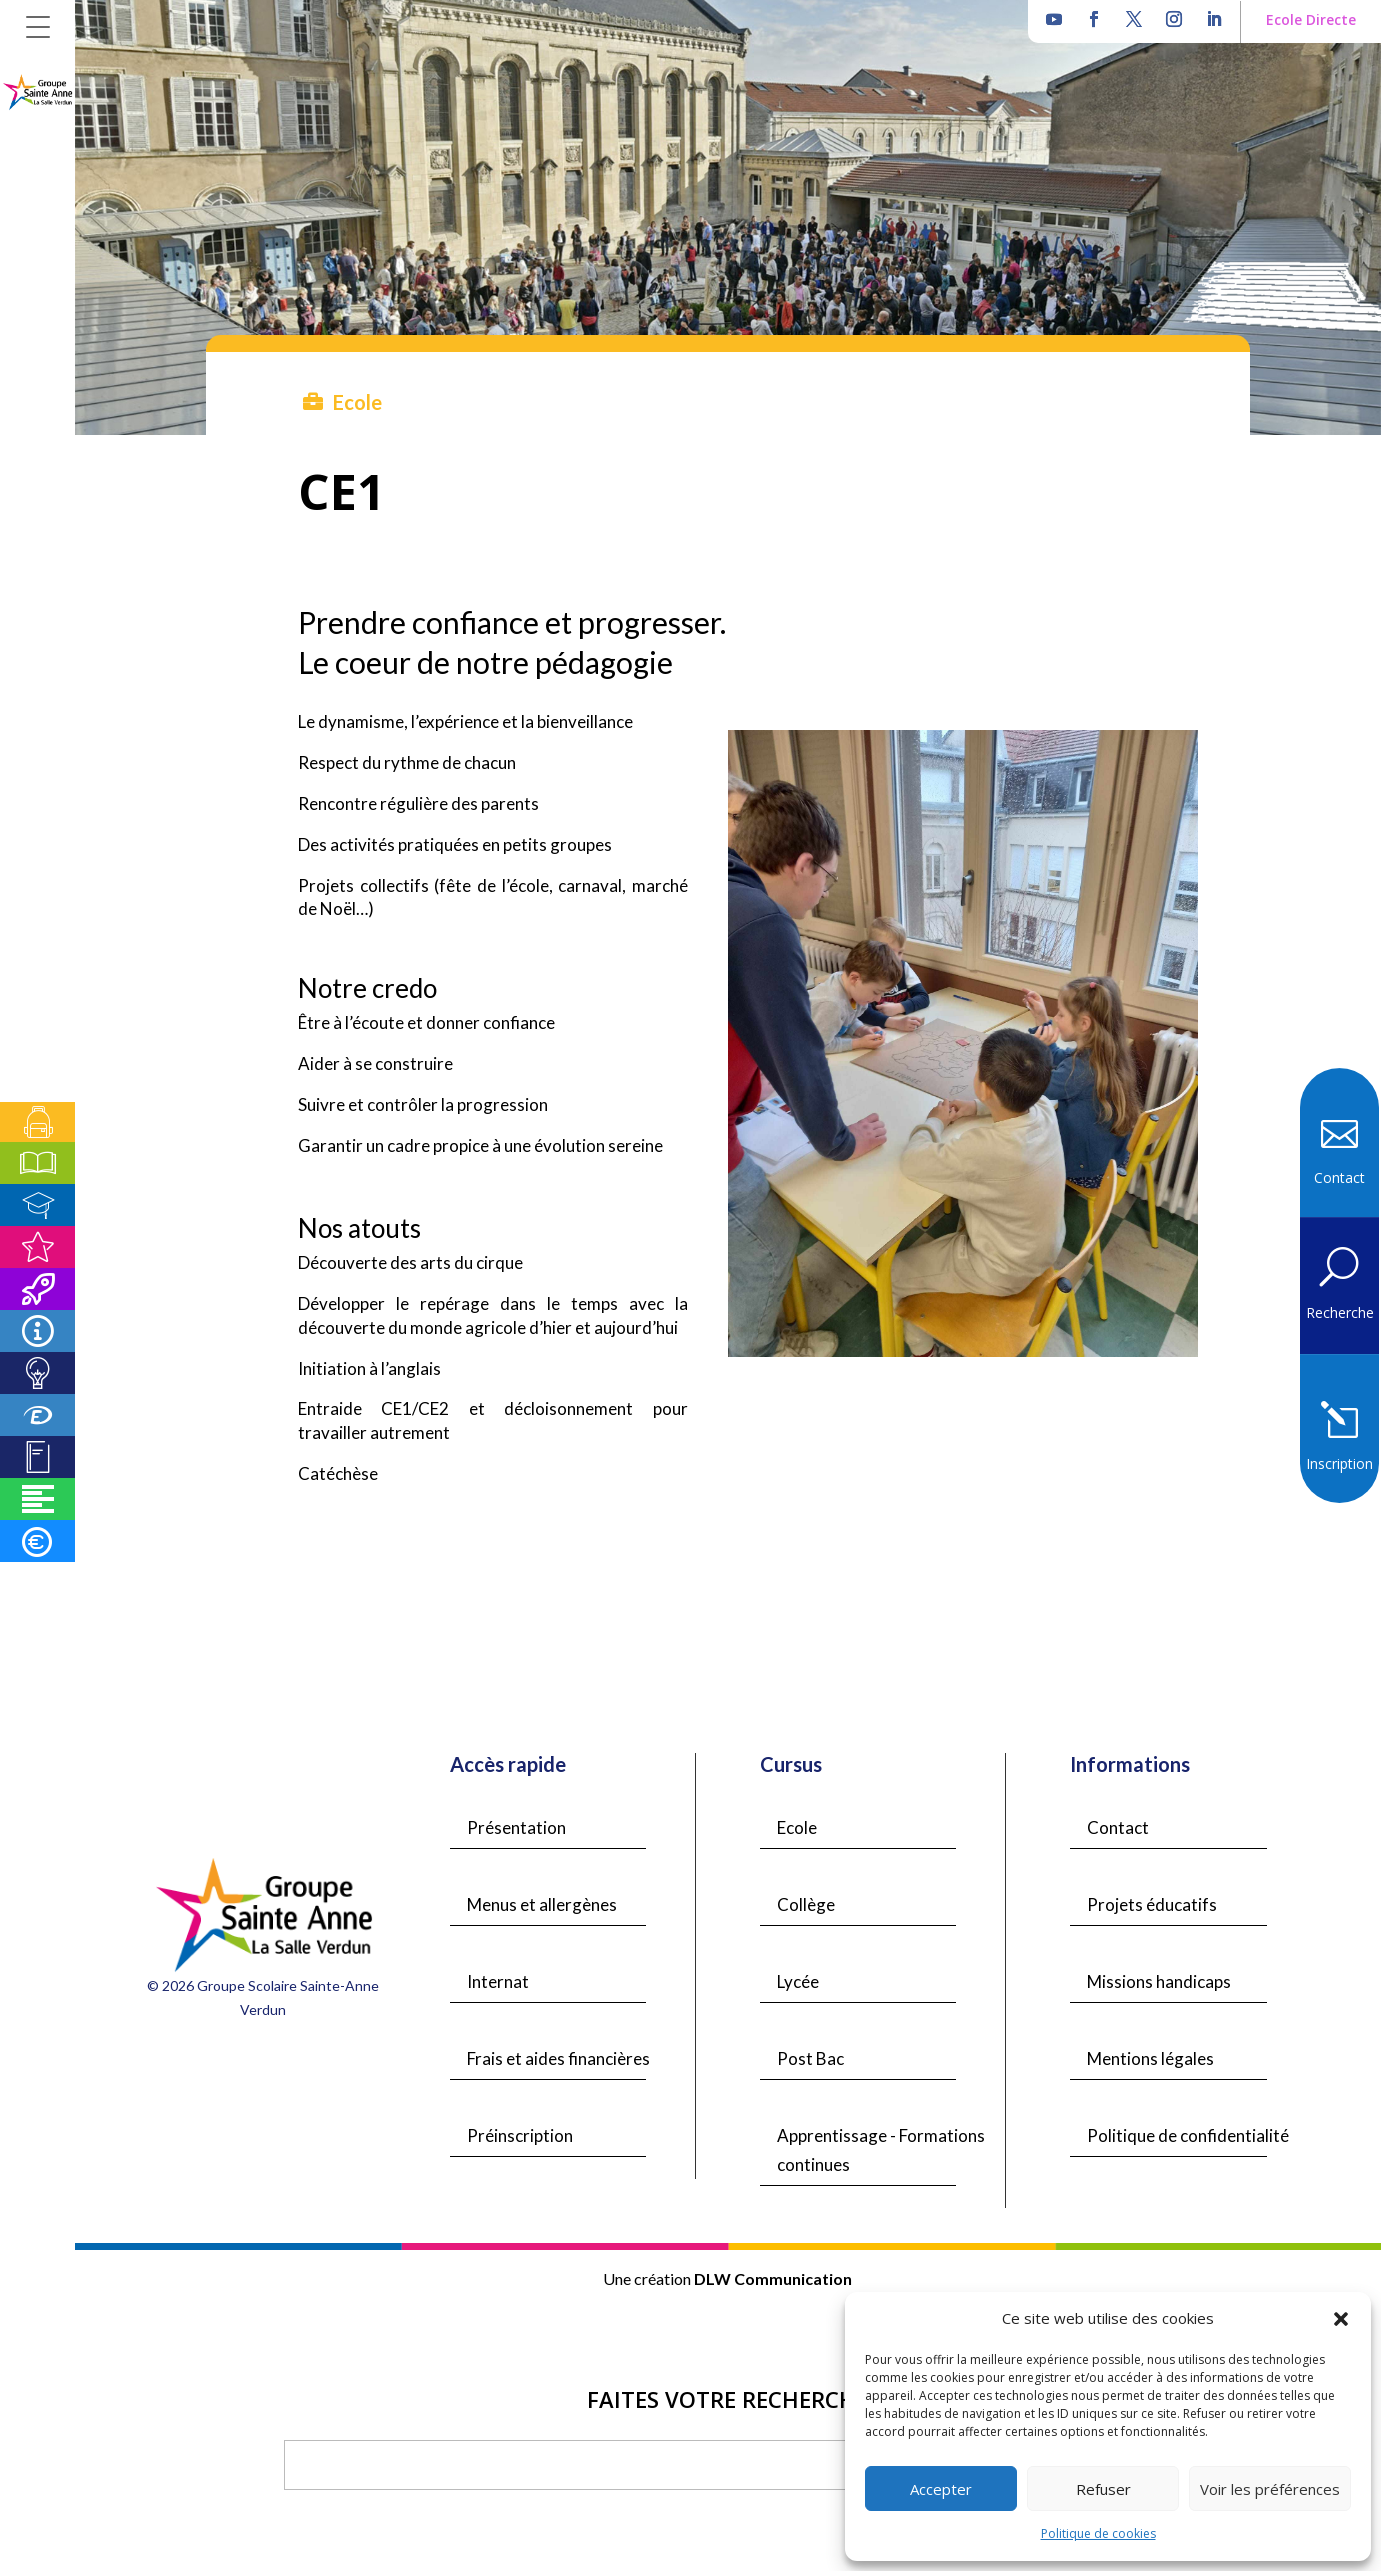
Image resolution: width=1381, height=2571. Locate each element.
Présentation (516, 1827)
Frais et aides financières (558, 2058)
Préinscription (520, 2135)
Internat (498, 1981)
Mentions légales (1150, 2058)
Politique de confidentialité (1188, 2135)
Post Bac (810, 2058)
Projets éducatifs (1152, 1904)
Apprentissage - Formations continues (881, 2150)
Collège (806, 1904)
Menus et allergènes (542, 1904)
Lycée (798, 1981)
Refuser (1103, 2489)
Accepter (941, 2489)
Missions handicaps (1159, 1981)
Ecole (797, 1827)
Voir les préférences (1270, 2489)
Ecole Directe (1311, 19)
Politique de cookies (1098, 2533)
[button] (1341, 2319)
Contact (1118, 1827)
